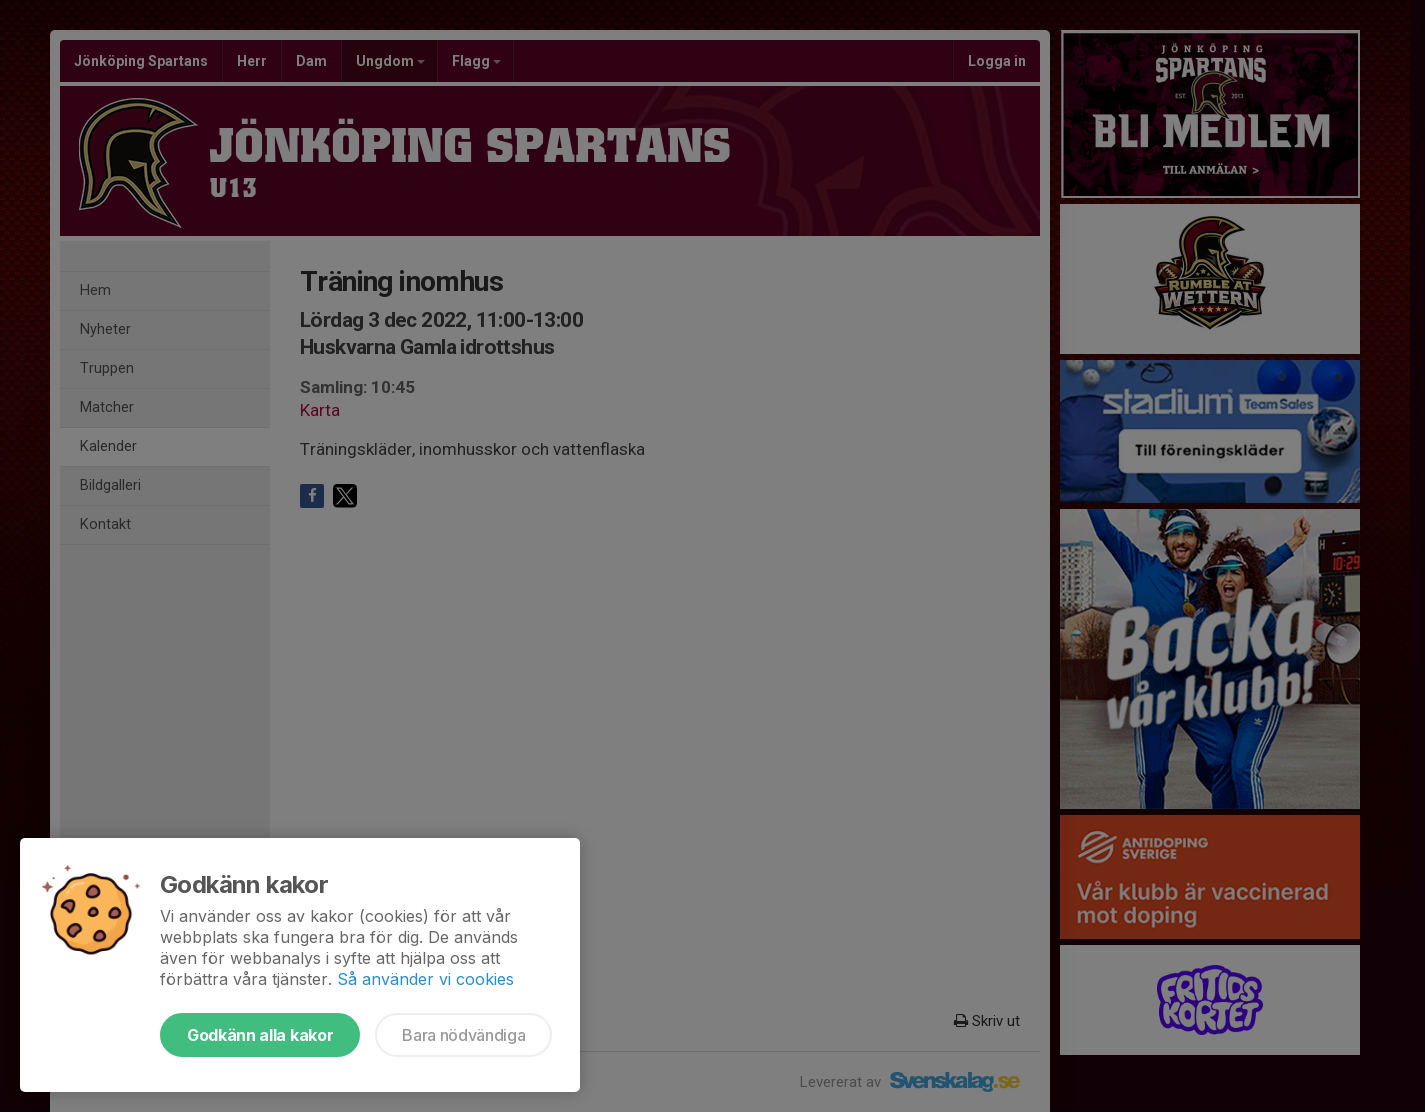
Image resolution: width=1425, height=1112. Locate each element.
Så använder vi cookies (425, 979)
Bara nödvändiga (463, 1035)
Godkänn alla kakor (260, 1035)
